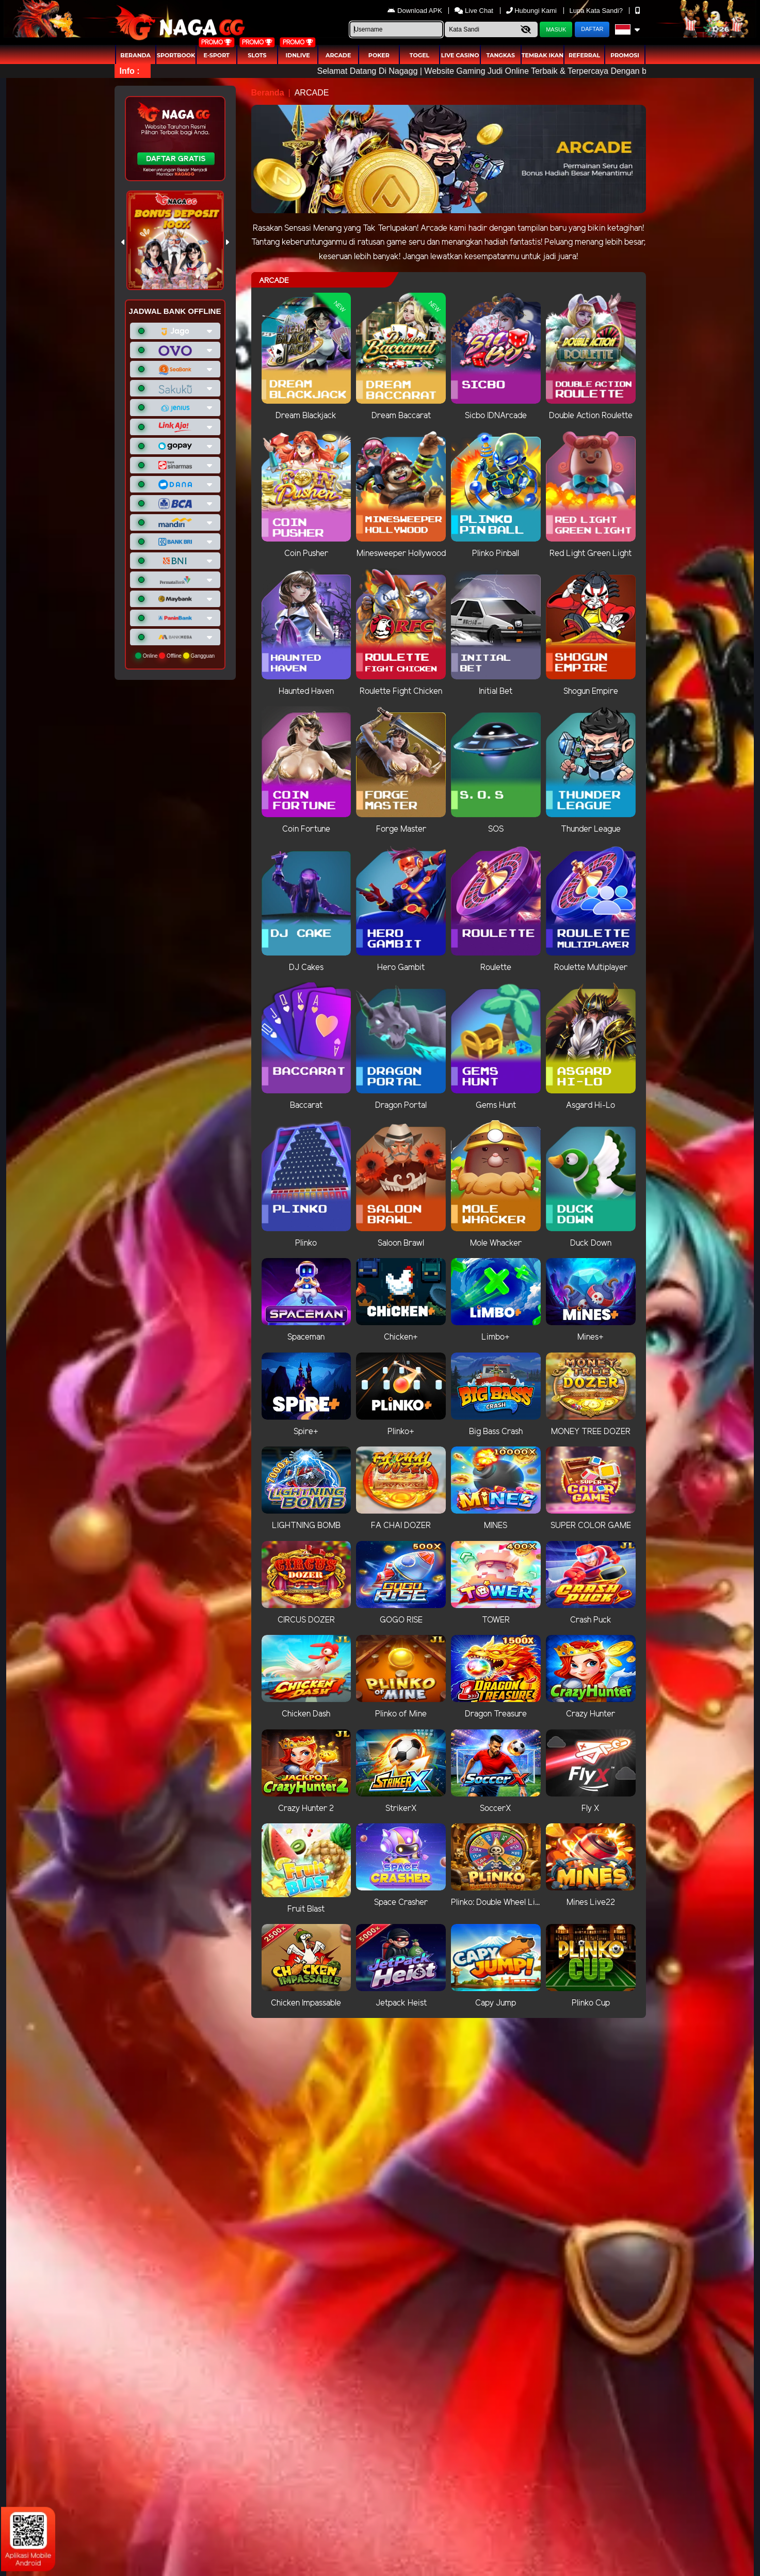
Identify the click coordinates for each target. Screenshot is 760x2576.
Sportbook (176, 55)
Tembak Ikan (543, 55)
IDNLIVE (297, 55)
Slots (257, 55)
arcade (338, 55)
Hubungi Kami (532, 10)
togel (419, 55)
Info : (130, 71)
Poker (379, 55)
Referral (584, 55)
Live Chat (474, 10)
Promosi (624, 55)
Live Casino (460, 55)
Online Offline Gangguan (175, 656)
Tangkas (501, 55)
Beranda (135, 55)
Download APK (415, 10)
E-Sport (217, 55)
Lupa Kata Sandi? (597, 10)
